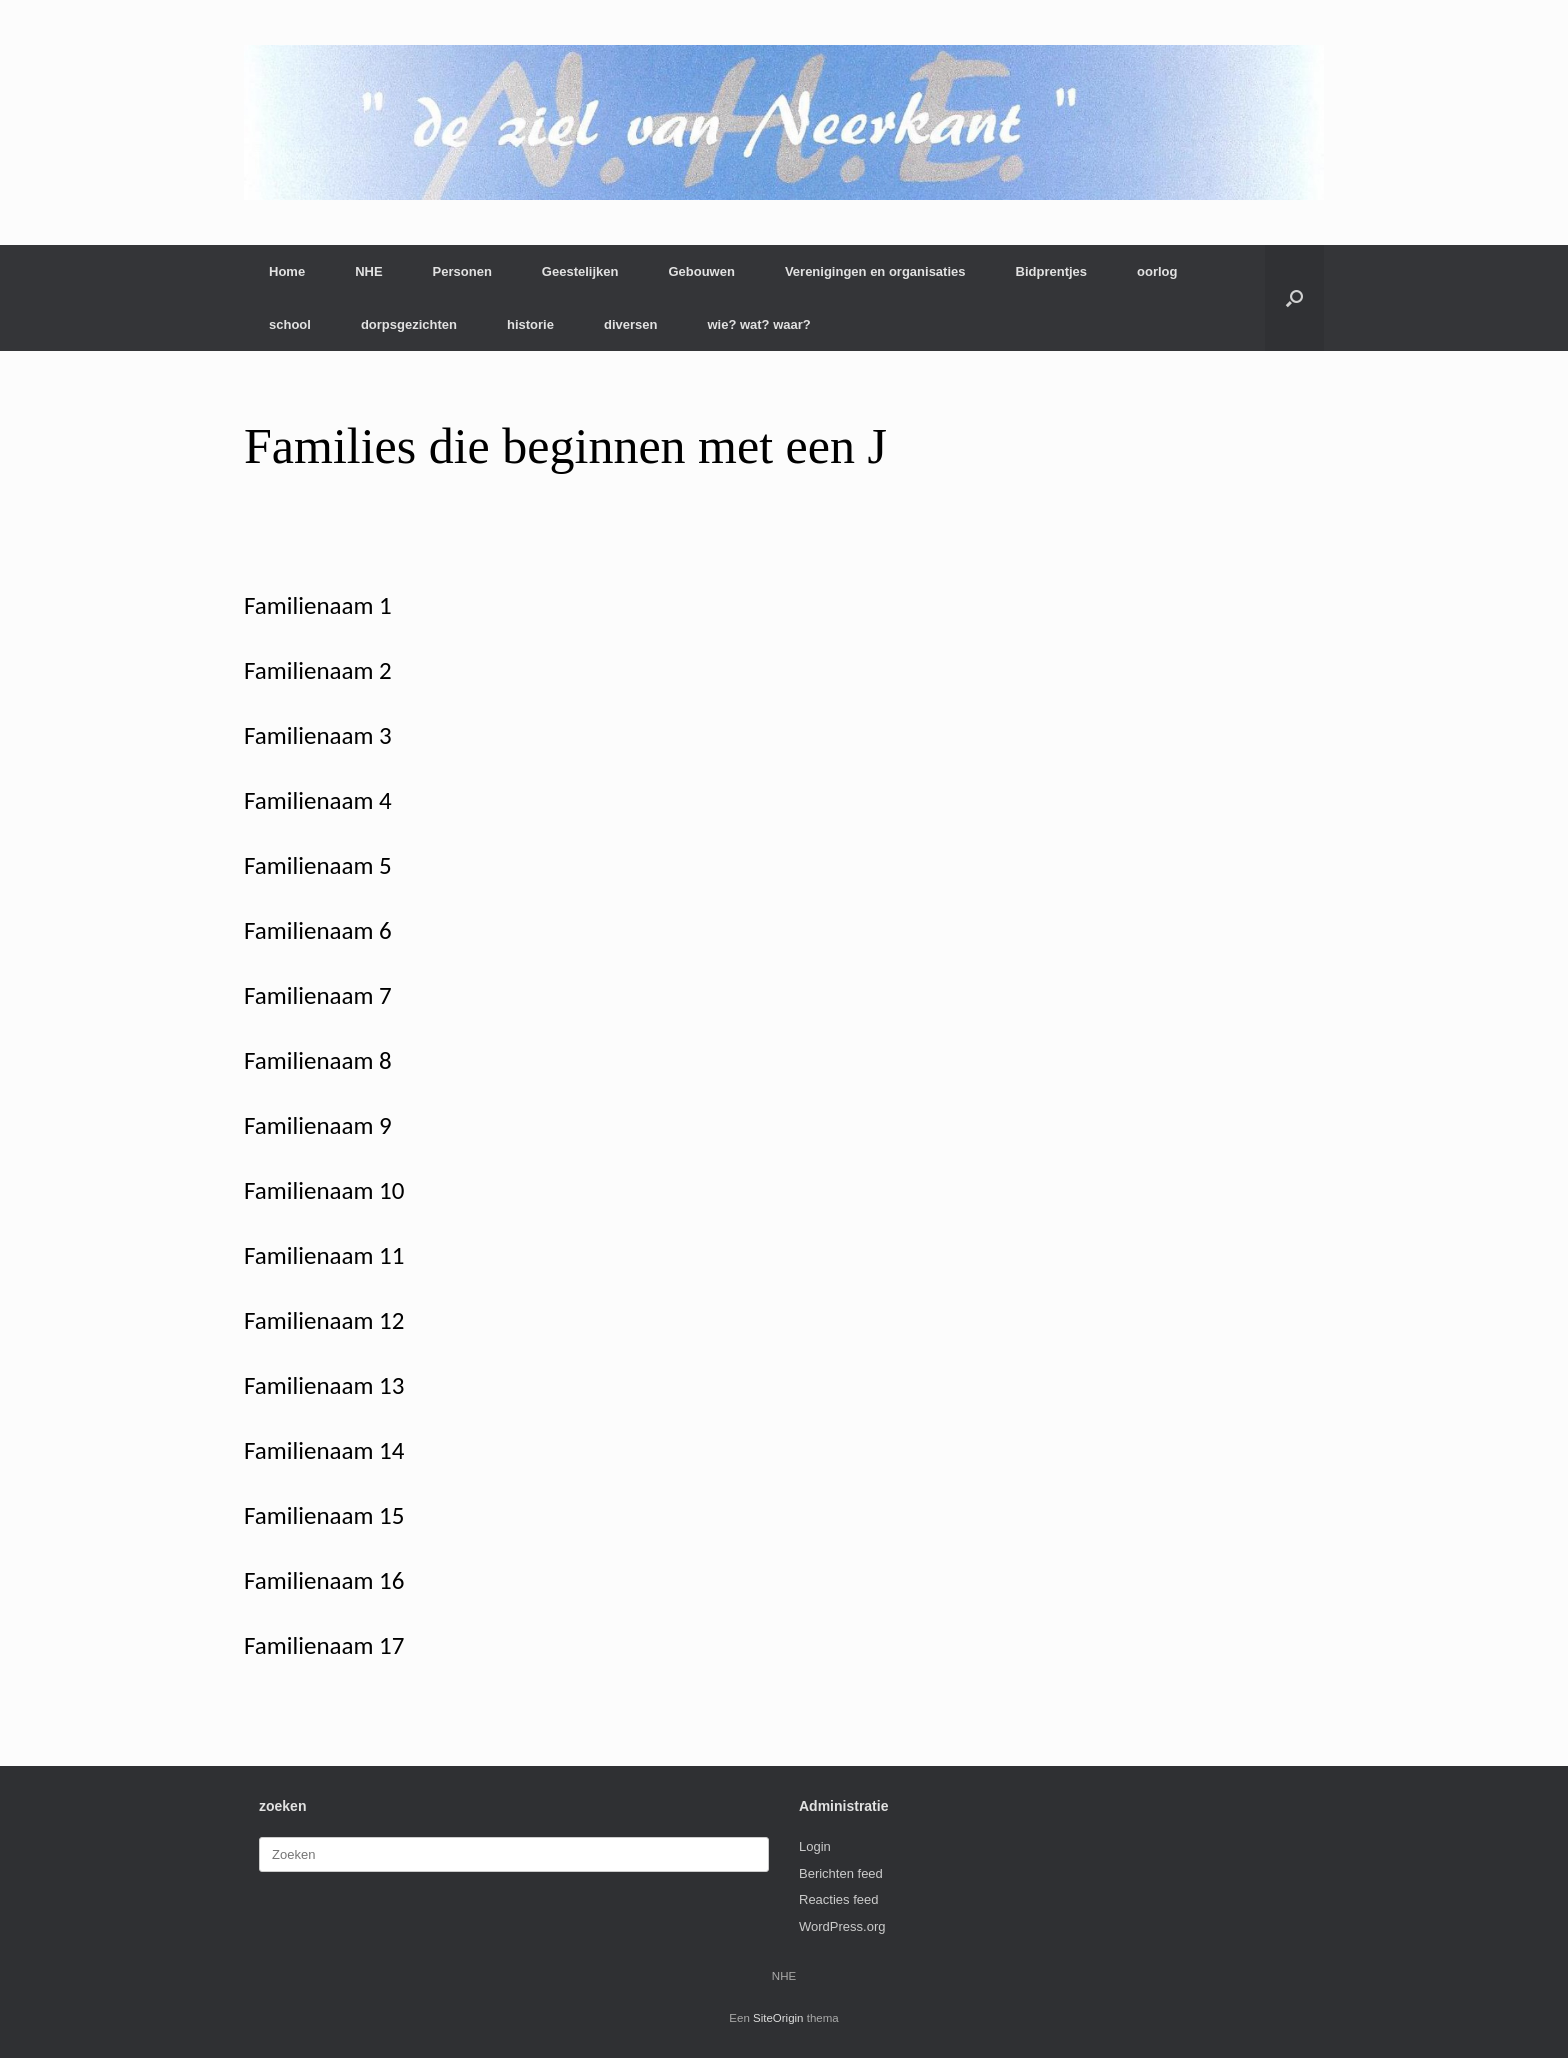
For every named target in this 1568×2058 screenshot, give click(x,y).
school (290, 324)
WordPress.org (842, 1926)
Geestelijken (580, 271)
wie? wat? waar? (758, 324)
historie (530, 324)
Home (287, 271)
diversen (630, 324)
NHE (368, 271)
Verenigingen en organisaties (875, 271)
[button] (1294, 298)
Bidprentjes (1052, 271)
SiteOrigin (778, 2018)
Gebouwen (701, 271)
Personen (462, 271)
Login (815, 1846)
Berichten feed (841, 1873)
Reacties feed (839, 1899)
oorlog (1157, 271)
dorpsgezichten (409, 324)
